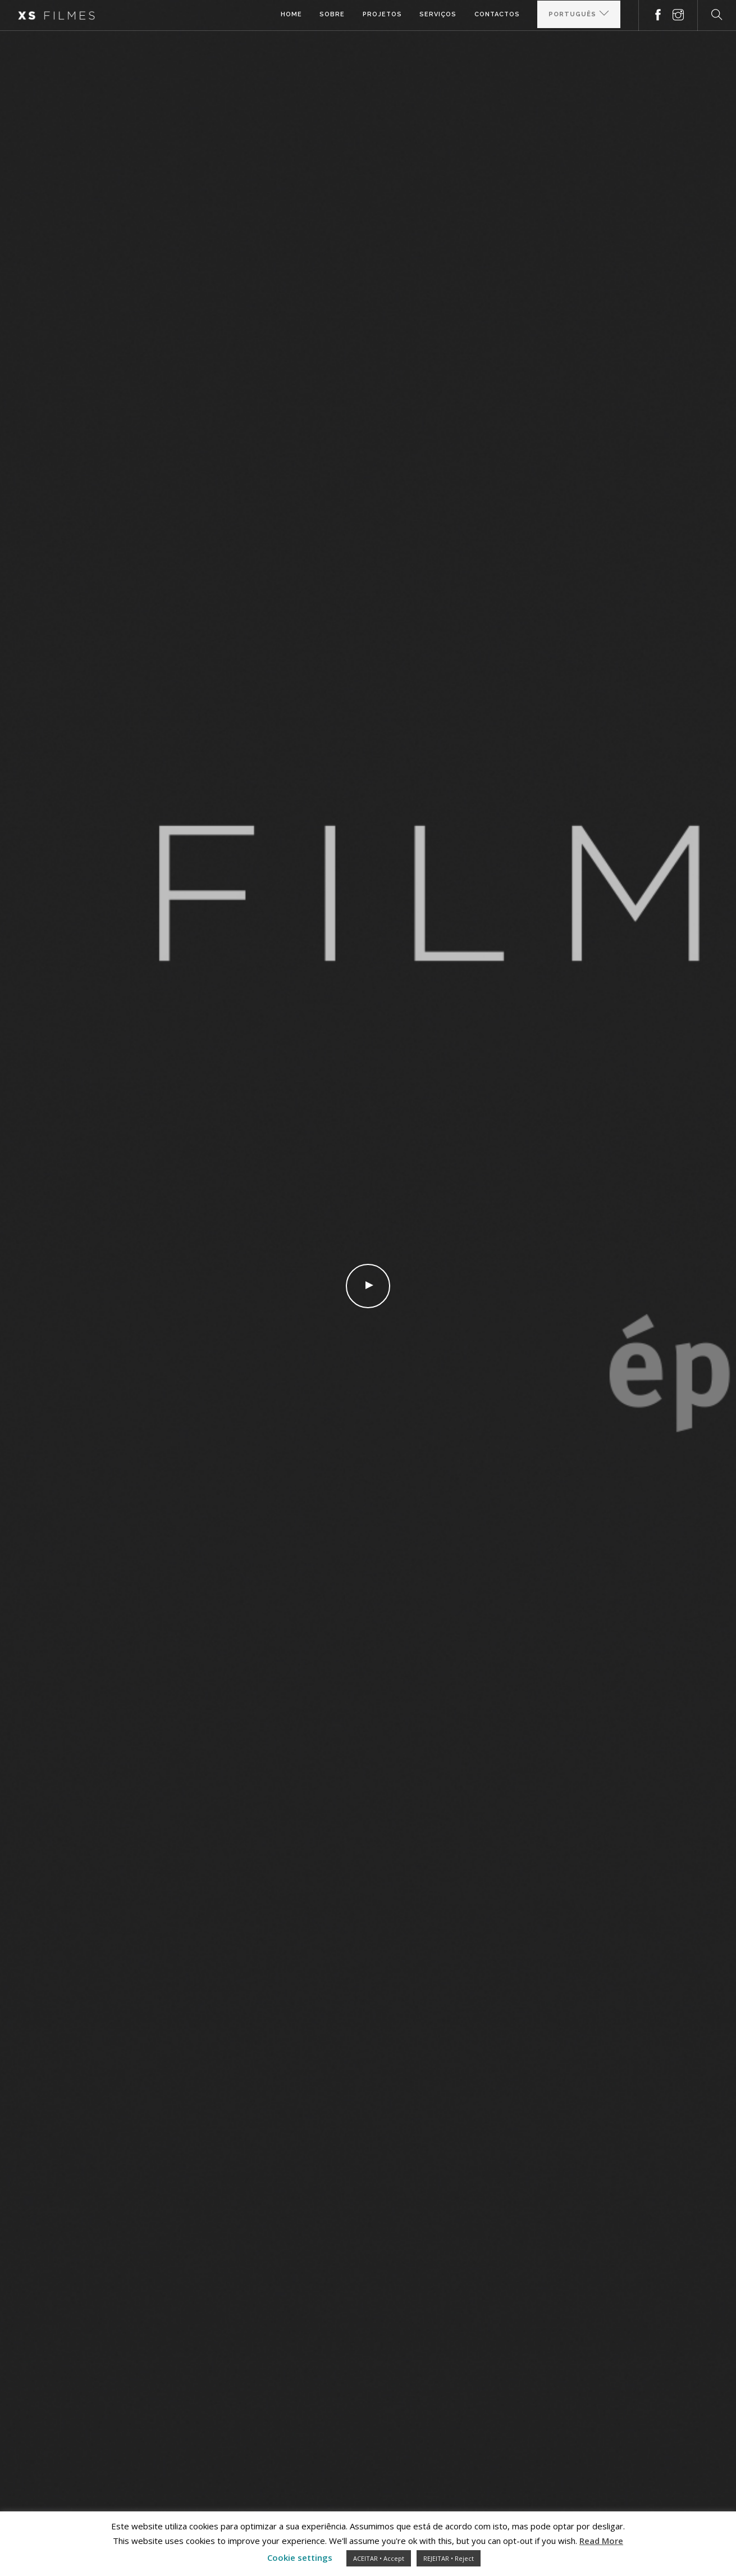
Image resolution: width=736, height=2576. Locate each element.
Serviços (437, 15)
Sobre (331, 15)
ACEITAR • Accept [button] (378, 2558)
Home (289, 15)
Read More (601, 2540)
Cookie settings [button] (299, 2557)
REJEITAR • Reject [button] (448, 2558)
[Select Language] (578, 15)
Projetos (381, 15)
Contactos (496, 15)
